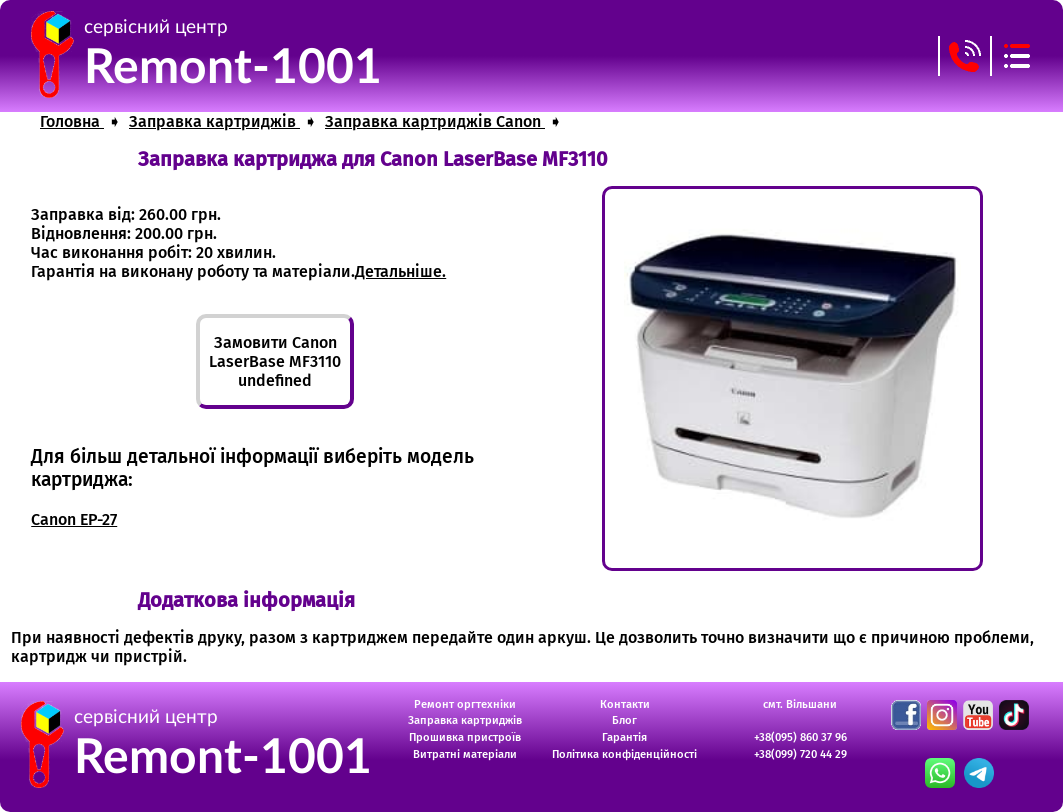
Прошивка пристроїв (465, 737)
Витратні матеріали (465, 754)
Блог (624, 720)
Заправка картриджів (465, 720)
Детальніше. (400, 271)
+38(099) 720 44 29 (800, 754)
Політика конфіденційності (624, 754)
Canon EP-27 (74, 519)
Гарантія (624, 737)
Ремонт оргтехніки (465, 704)
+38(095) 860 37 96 (800, 737)
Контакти (625, 704)
